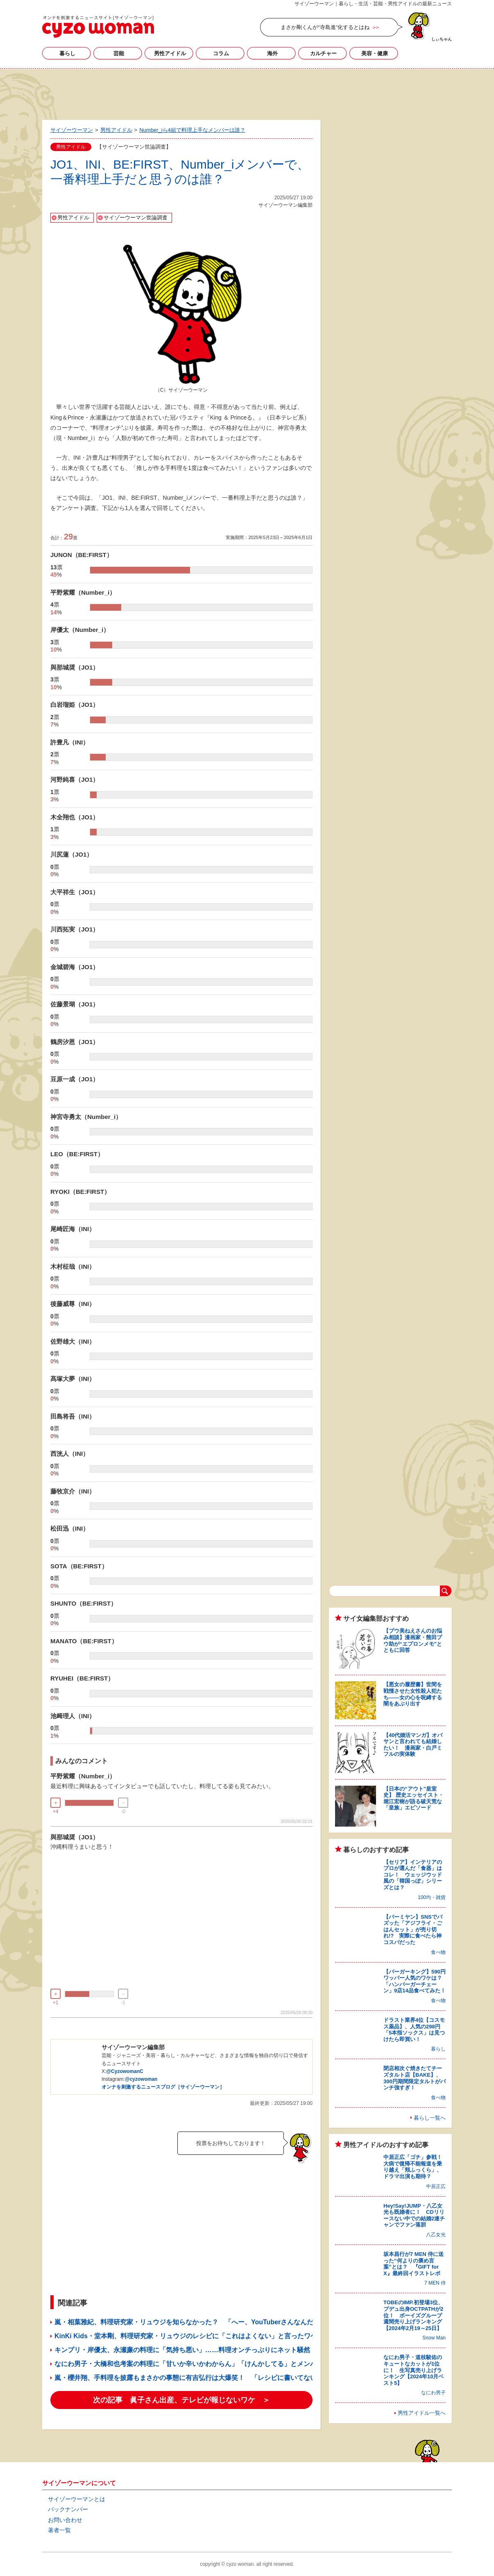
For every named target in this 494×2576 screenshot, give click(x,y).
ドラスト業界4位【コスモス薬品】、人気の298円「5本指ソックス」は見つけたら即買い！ (414, 2029)
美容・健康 (374, 53)
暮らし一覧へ (430, 2118)
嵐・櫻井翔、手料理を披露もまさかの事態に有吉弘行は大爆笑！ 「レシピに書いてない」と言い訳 (201, 2377)
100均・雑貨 (432, 1897)
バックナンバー (68, 2509)
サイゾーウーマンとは (76, 2499)
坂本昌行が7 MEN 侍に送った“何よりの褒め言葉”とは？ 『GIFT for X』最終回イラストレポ (413, 2263)
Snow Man (434, 2338)
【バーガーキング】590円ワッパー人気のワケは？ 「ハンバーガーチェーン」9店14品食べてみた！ (415, 1981)
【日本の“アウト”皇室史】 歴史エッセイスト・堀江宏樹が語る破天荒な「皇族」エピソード (413, 1798)
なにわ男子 (433, 2393)
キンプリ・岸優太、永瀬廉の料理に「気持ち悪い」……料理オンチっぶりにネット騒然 (182, 2349)
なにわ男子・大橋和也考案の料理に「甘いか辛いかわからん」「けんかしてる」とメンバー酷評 (195, 2363)
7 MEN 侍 (435, 2283)
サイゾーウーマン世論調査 (136, 217)
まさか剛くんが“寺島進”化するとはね (325, 27)
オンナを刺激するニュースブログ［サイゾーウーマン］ (163, 2087)
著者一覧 (59, 2530)
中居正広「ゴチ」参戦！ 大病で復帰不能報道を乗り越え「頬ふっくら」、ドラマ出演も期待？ (415, 2166)
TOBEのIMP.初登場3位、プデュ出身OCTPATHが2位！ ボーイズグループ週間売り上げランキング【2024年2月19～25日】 (413, 2315)
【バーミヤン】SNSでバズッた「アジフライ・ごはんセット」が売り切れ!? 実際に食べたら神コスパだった (412, 1929)
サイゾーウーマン (98, 27)
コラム (221, 53)
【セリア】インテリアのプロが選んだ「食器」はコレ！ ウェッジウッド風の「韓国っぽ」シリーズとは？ (412, 1874)
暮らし (67, 53)
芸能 (118, 53)
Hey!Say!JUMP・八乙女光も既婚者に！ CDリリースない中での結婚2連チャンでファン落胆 (414, 2215)
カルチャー (323, 53)
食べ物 (438, 1952)
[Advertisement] (247, 93)
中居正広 (436, 2186)
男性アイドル (170, 53)
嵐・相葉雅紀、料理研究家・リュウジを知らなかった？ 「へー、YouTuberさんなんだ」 (187, 2322)
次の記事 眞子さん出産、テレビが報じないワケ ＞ (181, 2400)
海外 (272, 53)
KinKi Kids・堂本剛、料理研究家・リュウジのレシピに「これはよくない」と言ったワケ (185, 2335)
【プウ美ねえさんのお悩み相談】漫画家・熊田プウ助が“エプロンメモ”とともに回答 (412, 1640)
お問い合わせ (65, 2520)
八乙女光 (436, 2235)
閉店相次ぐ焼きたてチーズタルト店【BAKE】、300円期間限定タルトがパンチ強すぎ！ (414, 2078)
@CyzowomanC (124, 2071)
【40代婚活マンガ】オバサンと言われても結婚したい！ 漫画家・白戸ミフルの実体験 (412, 1744)
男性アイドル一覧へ (422, 2413)
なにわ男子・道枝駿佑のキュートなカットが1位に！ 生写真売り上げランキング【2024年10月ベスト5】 (413, 2370)
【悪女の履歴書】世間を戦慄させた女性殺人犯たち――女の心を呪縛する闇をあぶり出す (412, 1694)
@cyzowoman (141, 2079)
